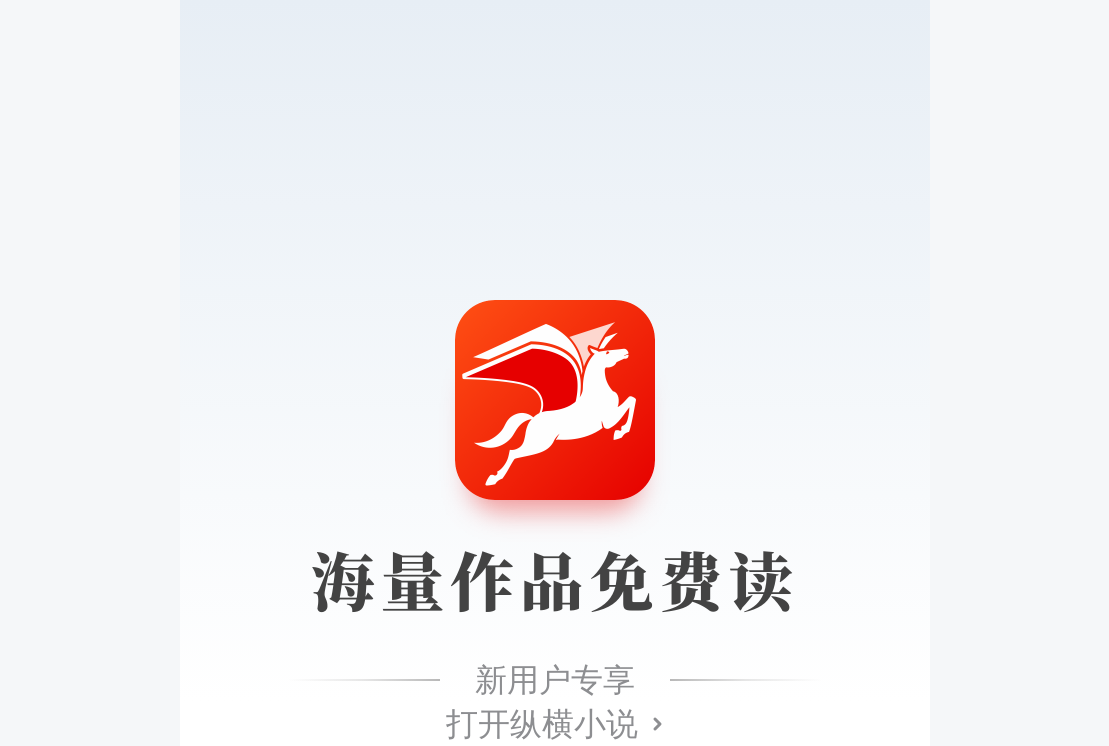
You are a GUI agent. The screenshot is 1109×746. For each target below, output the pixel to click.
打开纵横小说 (542, 724)
